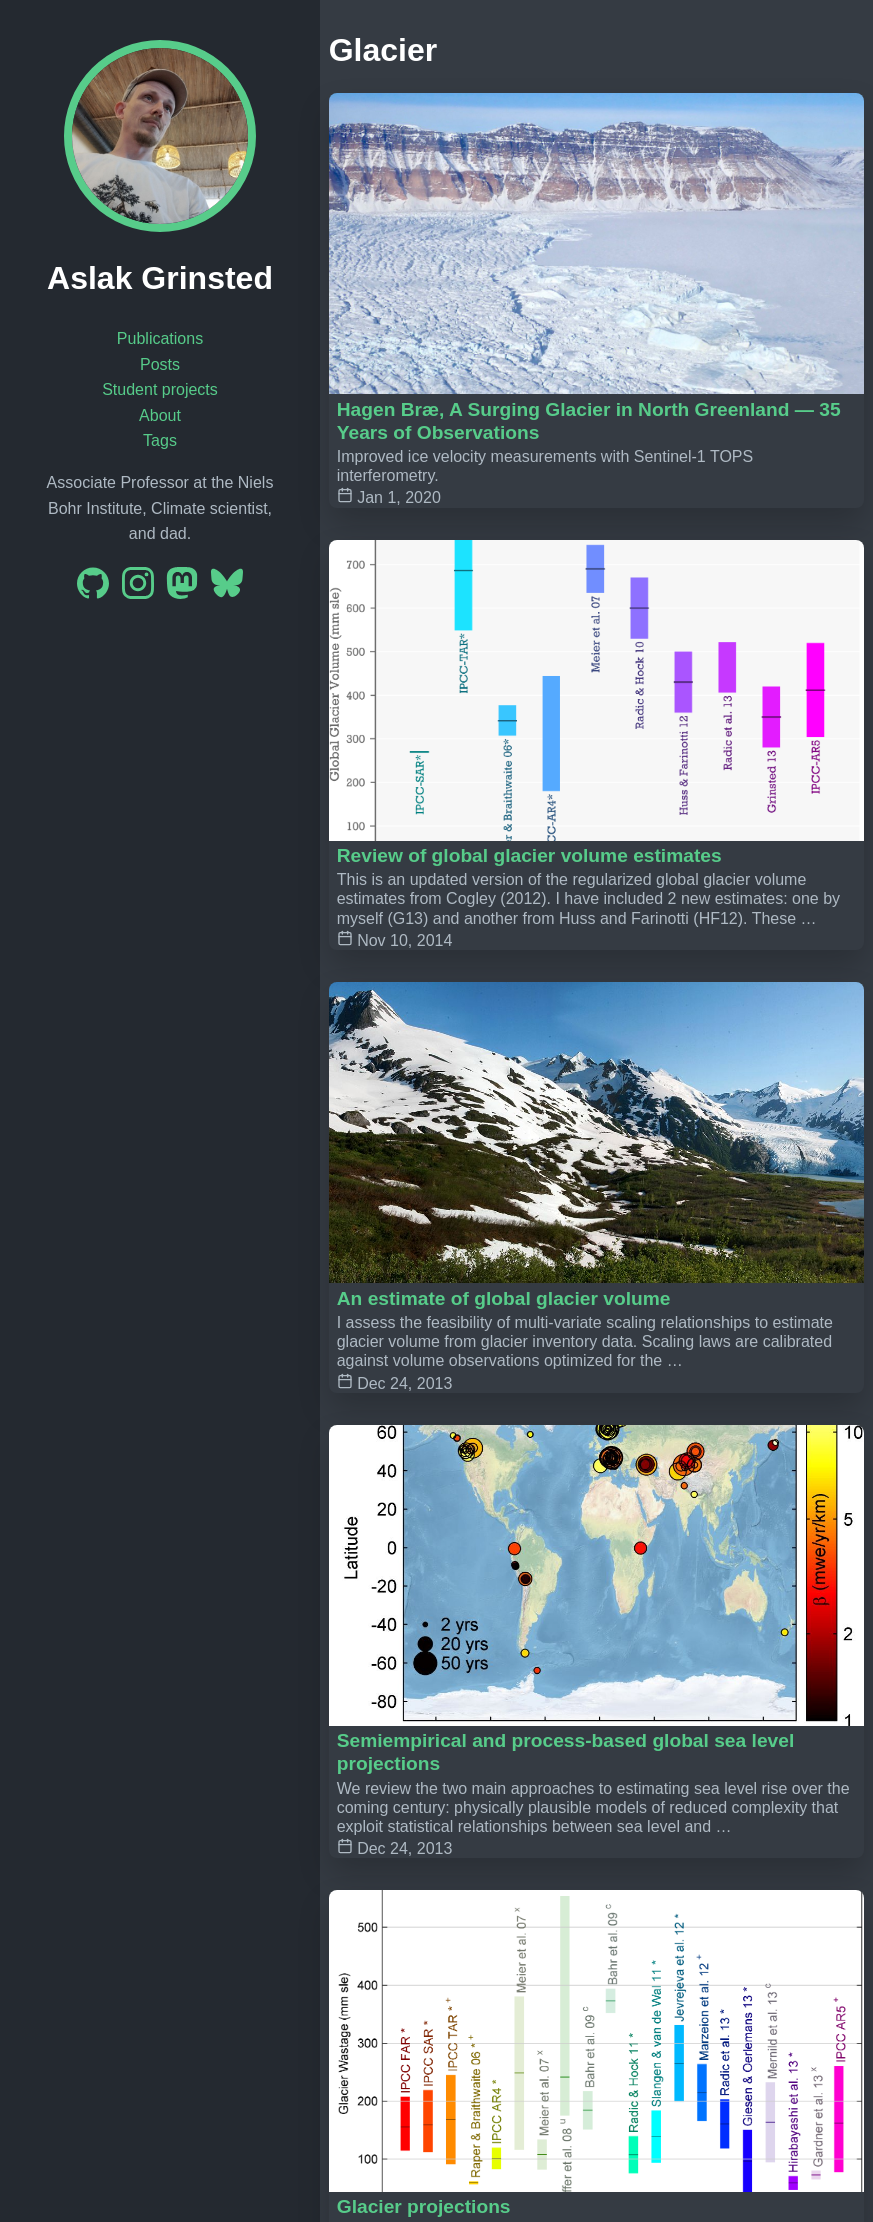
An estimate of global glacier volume (504, 1298)
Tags (160, 440)
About (160, 415)
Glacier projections (424, 2206)
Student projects (160, 389)
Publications (160, 338)
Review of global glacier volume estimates (529, 855)
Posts (160, 364)
